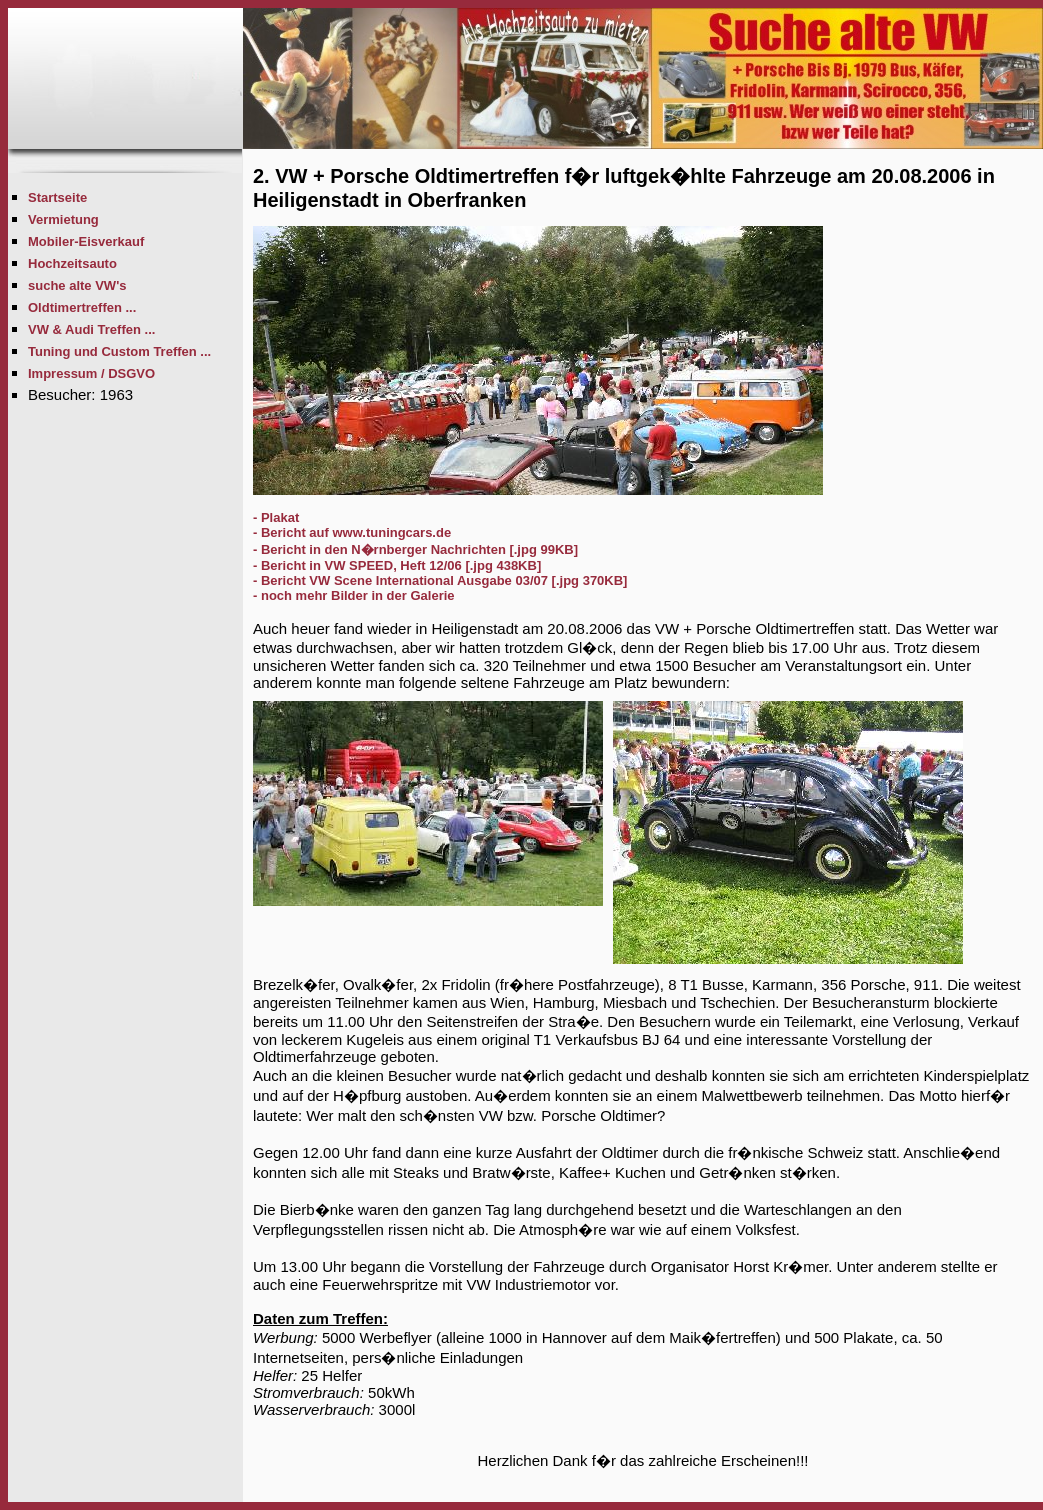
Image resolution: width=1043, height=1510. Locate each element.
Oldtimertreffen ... (82, 307)
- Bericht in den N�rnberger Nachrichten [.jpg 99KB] (415, 549)
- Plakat (276, 517)
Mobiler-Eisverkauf (86, 241)
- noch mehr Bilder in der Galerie (354, 595)
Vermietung (63, 219)
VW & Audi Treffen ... (91, 329)
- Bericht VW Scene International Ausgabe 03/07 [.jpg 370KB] (440, 580)
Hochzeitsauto (72, 263)
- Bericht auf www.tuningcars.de (352, 532)
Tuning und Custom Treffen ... (119, 351)
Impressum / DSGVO (91, 373)
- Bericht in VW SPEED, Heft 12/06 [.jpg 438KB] (397, 565)
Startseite (57, 197)
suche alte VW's (77, 285)
